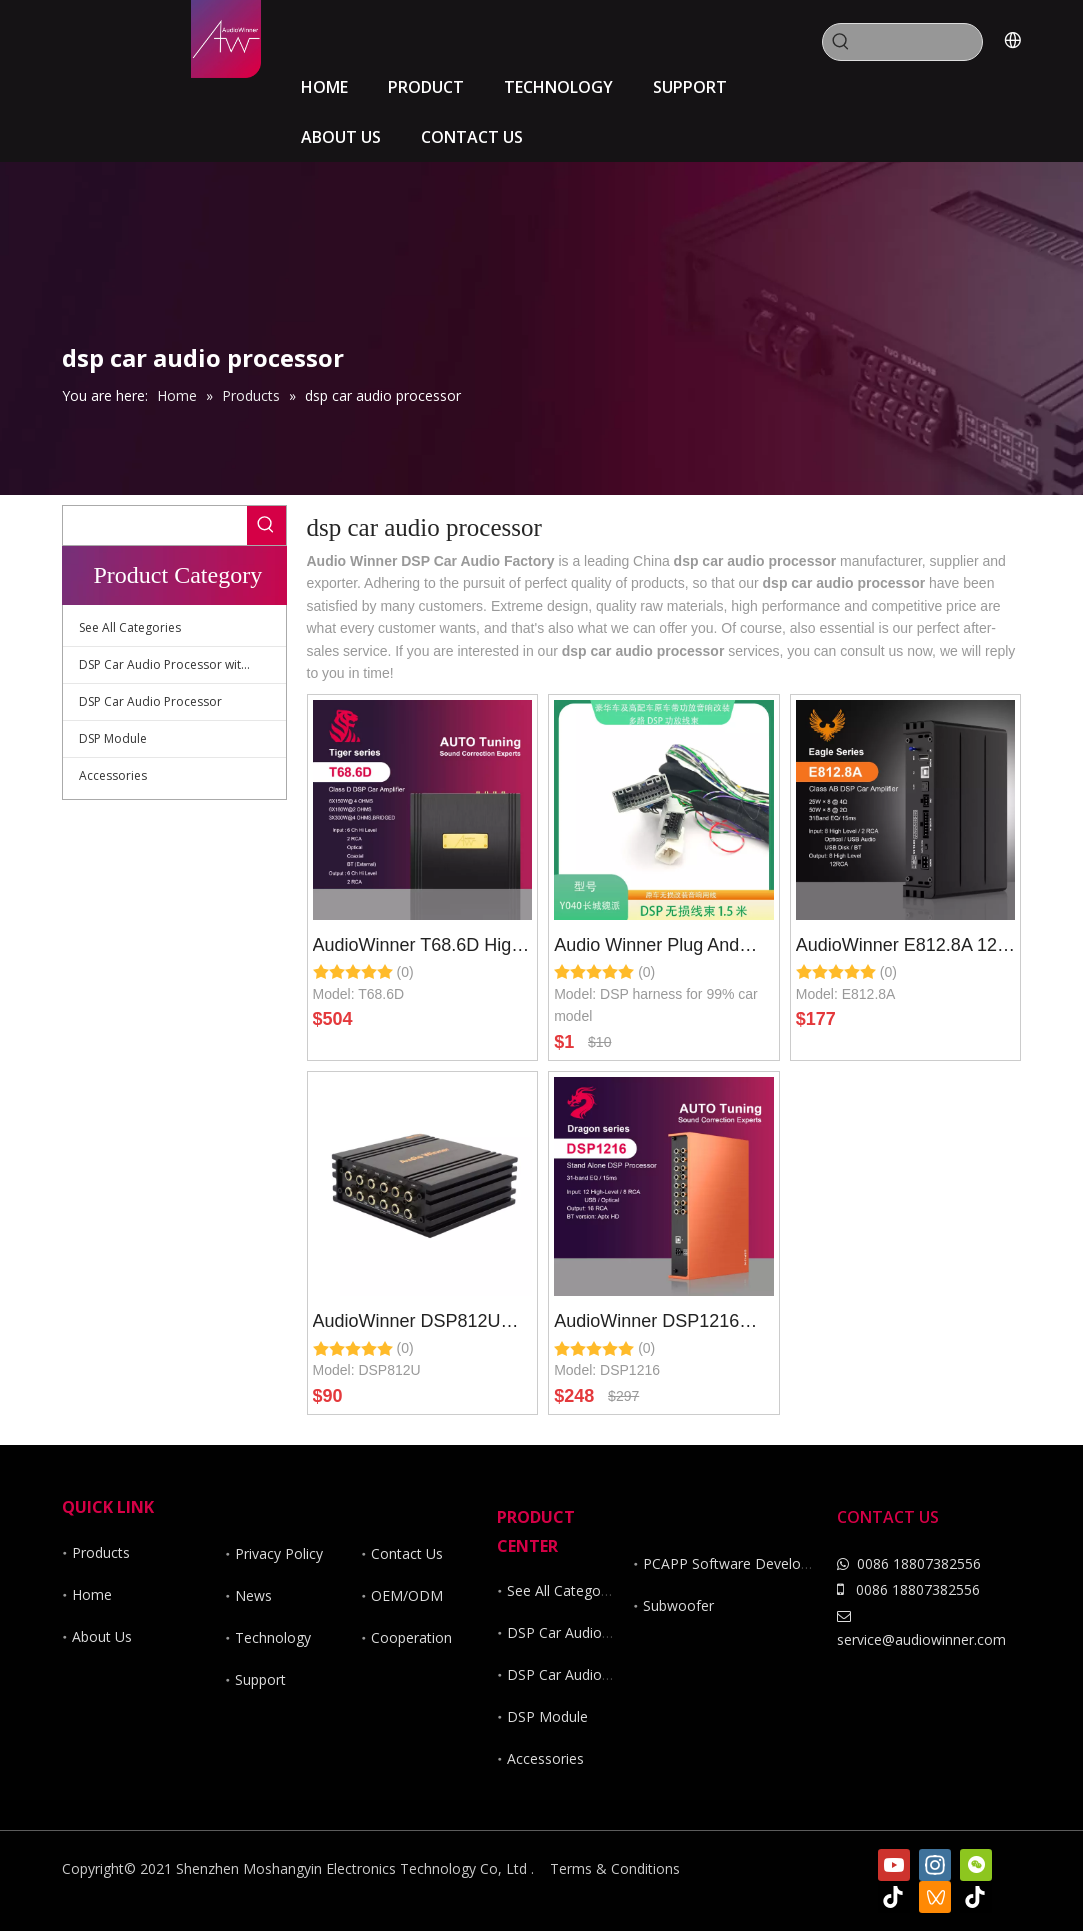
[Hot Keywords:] (841, 42)
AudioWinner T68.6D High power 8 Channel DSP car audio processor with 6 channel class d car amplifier (417, 948)
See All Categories (130, 627)
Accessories (113, 775)
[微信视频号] (935, 1897)
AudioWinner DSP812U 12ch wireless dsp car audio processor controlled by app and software (418, 1324)
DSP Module (113, 738)
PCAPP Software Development (743, 1563)
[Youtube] (894, 1865)
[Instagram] (935, 1865)
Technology (273, 1637)
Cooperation (411, 1637)
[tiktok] (894, 1897)
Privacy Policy (279, 1553)
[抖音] (976, 1897)
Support (260, 1679)
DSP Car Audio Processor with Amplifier (182, 664)
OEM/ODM (407, 1595)
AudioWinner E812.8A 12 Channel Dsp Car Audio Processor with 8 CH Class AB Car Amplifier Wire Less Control (904, 948)
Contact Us (407, 1553)
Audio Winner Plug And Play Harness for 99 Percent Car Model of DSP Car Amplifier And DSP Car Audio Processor (661, 948)
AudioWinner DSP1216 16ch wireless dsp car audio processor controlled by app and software (659, 1324)
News (253, 1595)
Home (92, 1594)
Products (101, 1552)
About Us (102, 1636)
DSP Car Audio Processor (150, 701)
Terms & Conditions (615, 1868)
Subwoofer (678, 1605)
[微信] (976, 1865)
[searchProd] (920, 42)
